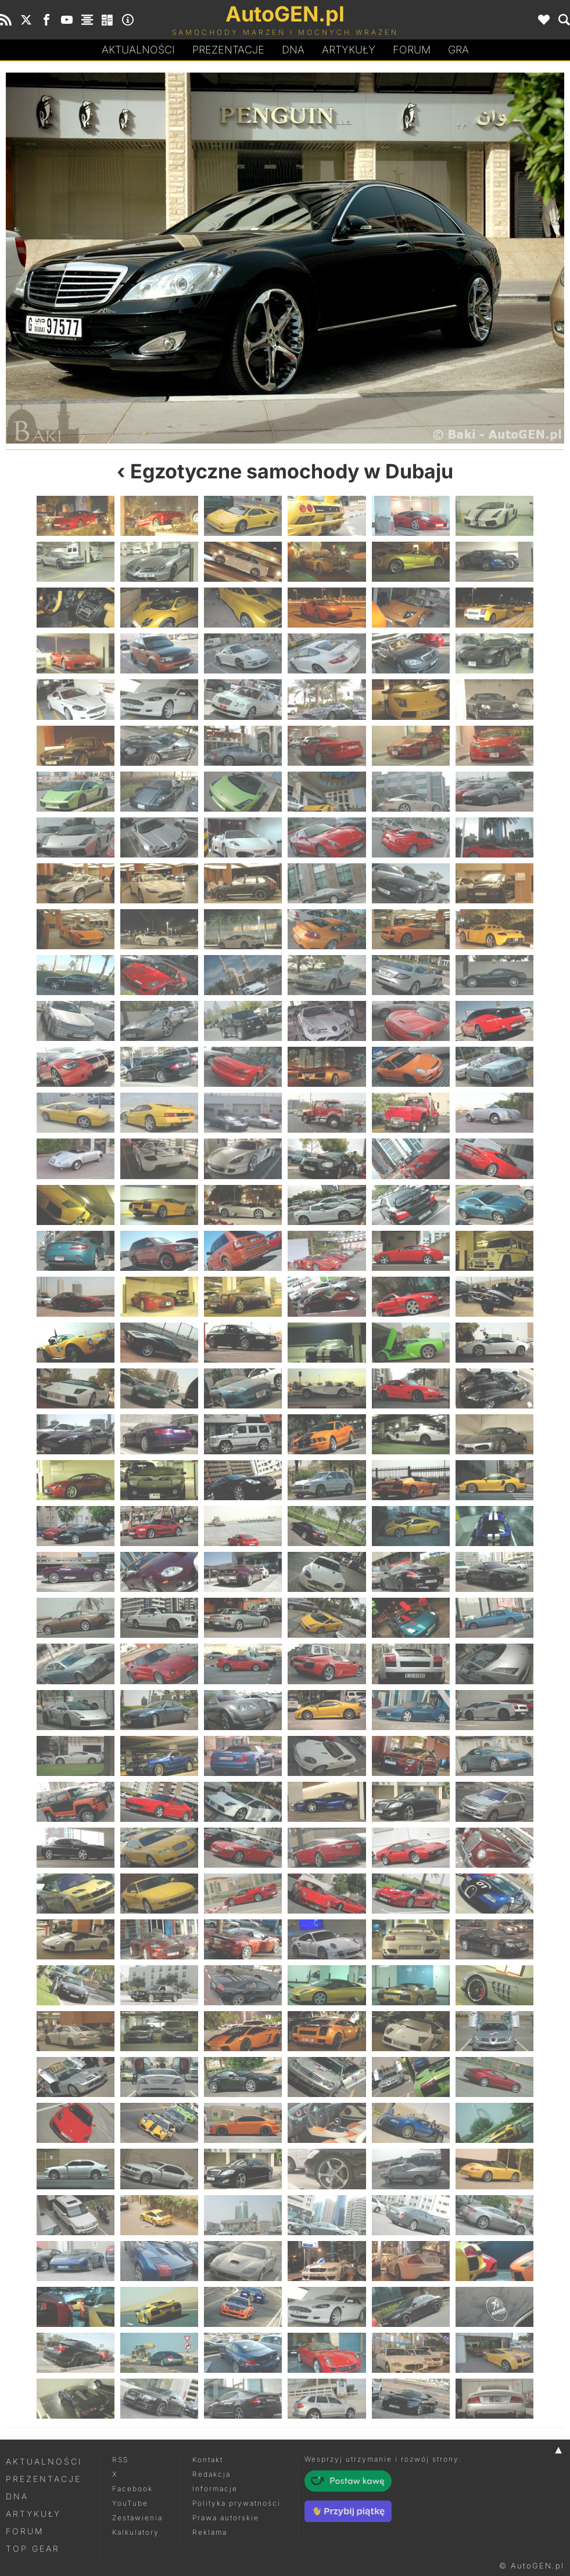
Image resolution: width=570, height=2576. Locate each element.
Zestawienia (137, 2517)
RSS (120, 2459)
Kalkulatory (135, 2532)
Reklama (209, 2532)
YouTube (130, 2503)
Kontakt (207, 2459)
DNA (17, 2496)
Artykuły (348, 50)
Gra (458, 50)
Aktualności (138, 50)
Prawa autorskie (225, 2517)
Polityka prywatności (236, 2503)
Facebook (132, 2488)
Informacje (215, 2488)
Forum (412, 50)
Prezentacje (228, 50)
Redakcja (211, 2474)
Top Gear (33, 2548)
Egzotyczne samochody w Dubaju (291, 471)
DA (293, 49)
